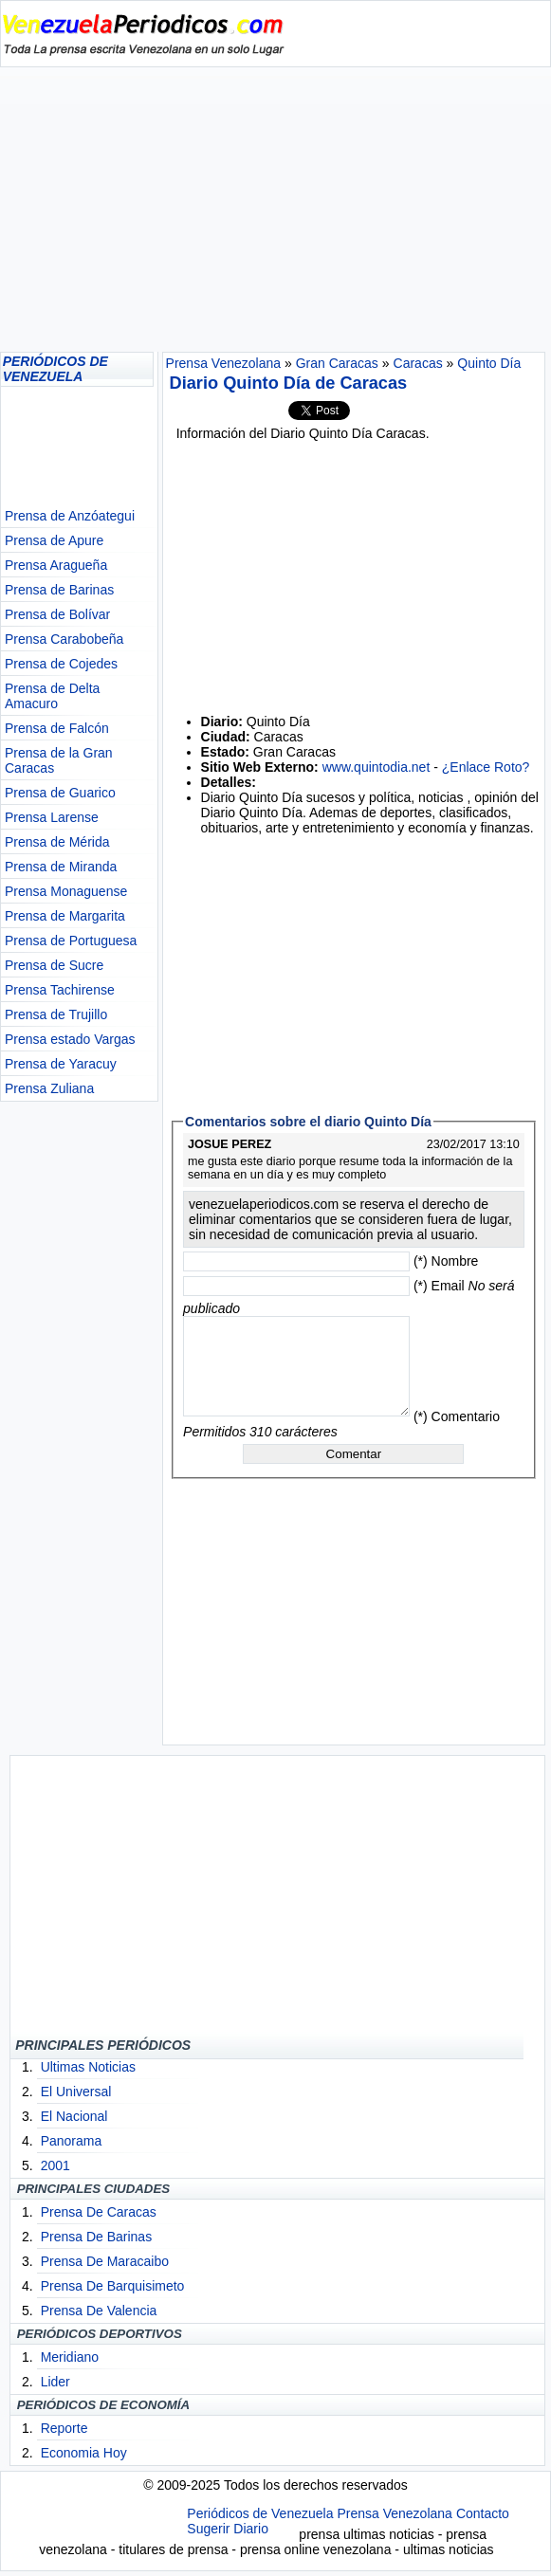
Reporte (64, 2428)
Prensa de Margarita (65, 915)
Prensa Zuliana (49, 1088)
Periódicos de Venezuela (260, 2513)
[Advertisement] (275, 209)
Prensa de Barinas (59, 589)
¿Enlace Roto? (486, 767)
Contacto (482, 2513)
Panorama (71, 2140)
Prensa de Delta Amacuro (52, 696)
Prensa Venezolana (394, 2513)
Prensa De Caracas (98, 2212)
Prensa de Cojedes (61, 663)
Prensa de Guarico (60, 792)
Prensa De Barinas (97, 2236)
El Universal (76, 2091)
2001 (55, 2165)
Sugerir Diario (227, 2528)
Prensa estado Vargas (70, 1039)
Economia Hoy (84, 2452)
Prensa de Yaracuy (61, 1063)
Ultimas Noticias (88, 2066)
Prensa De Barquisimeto (113, 2285)
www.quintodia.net (376, 767)
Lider (55, 2381)
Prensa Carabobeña (64, 639)
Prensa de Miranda (61, 866)
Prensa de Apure (54, 540)
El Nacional (74, 2116)
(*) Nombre (445, 1261)
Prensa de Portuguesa (71, 940)
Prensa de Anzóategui (70, 515)
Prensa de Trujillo (56, 1014)
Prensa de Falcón (57, 728)
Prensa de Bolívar (57, 614)
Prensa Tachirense (60, 989)
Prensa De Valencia (99, 2310)
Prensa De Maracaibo (105, 2261)
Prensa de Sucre (54, 965)
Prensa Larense (52, 817)
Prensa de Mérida (57, 842)
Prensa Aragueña (56, 565)
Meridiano (70, 2357)
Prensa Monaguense (66, 891)
